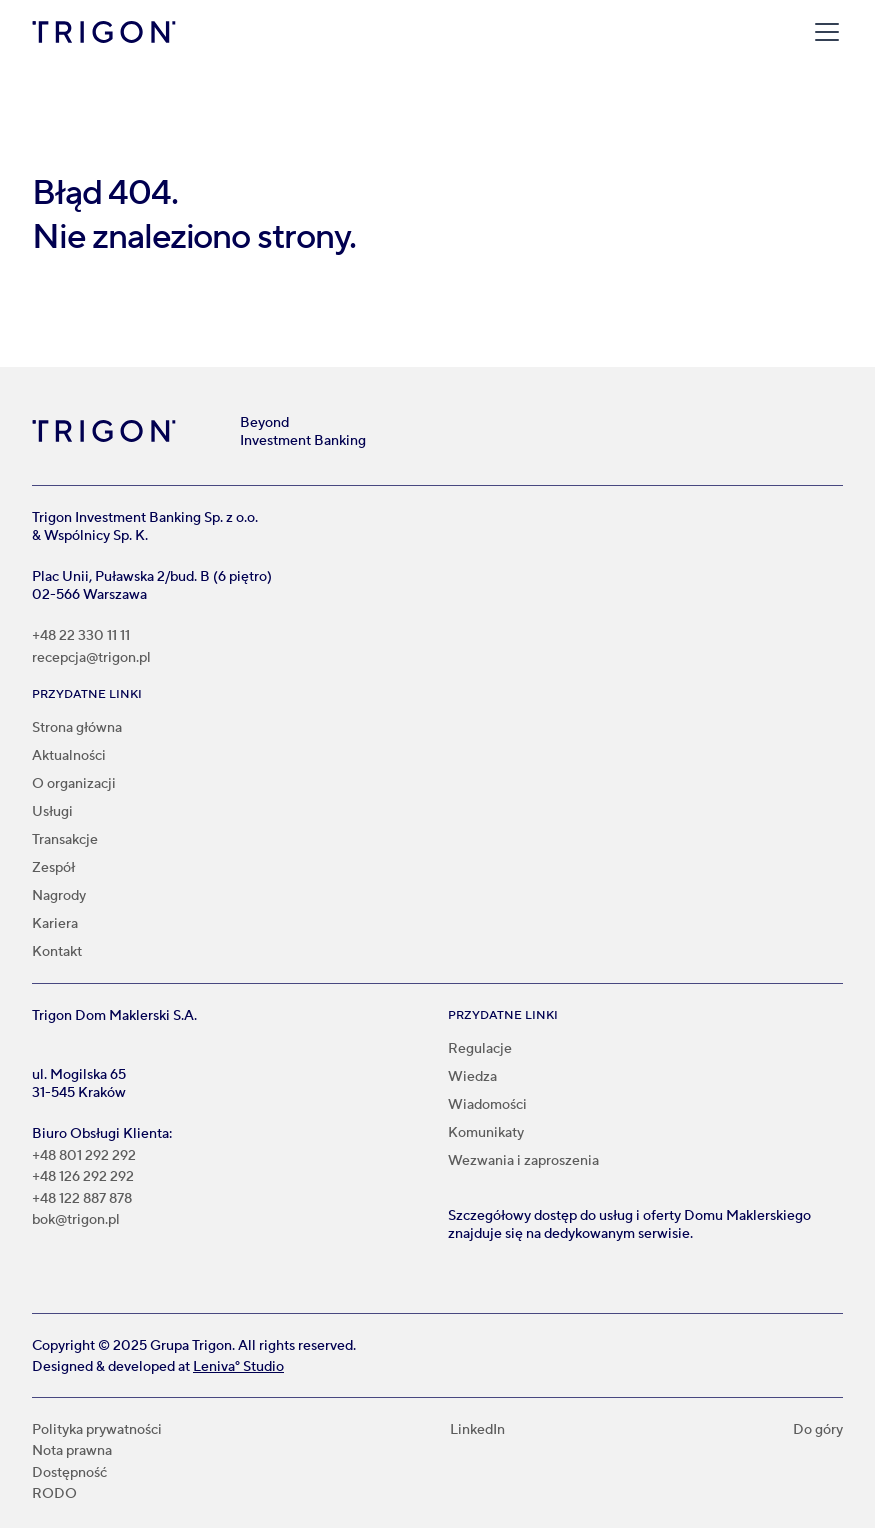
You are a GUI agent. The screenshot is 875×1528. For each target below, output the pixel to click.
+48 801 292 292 (84, 1156)
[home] (104, 32)
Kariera (55, 924)
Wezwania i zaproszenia (523, 1161)
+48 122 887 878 (82, 1199)
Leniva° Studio (238, 1367)
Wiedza (472, 1077)
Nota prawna (72, 1451)
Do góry (818, 1430)
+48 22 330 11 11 (81, 636)
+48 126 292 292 (83, 1177)
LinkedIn (477, 1430)
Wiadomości (487, 1105)
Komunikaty (486, 1133)
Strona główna (77, 728)
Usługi (52, 812)
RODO (54, 1494)
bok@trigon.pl (76, 1220)
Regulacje (480, 1049)
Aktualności (69, 756)
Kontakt (57, 952)
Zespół (53, 868)
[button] (823, 32)
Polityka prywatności (97, 1430)
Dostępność (69, 1473)
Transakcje (65, 840)
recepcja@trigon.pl (91, 658)
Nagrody (59, 896)
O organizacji (74, 784)
